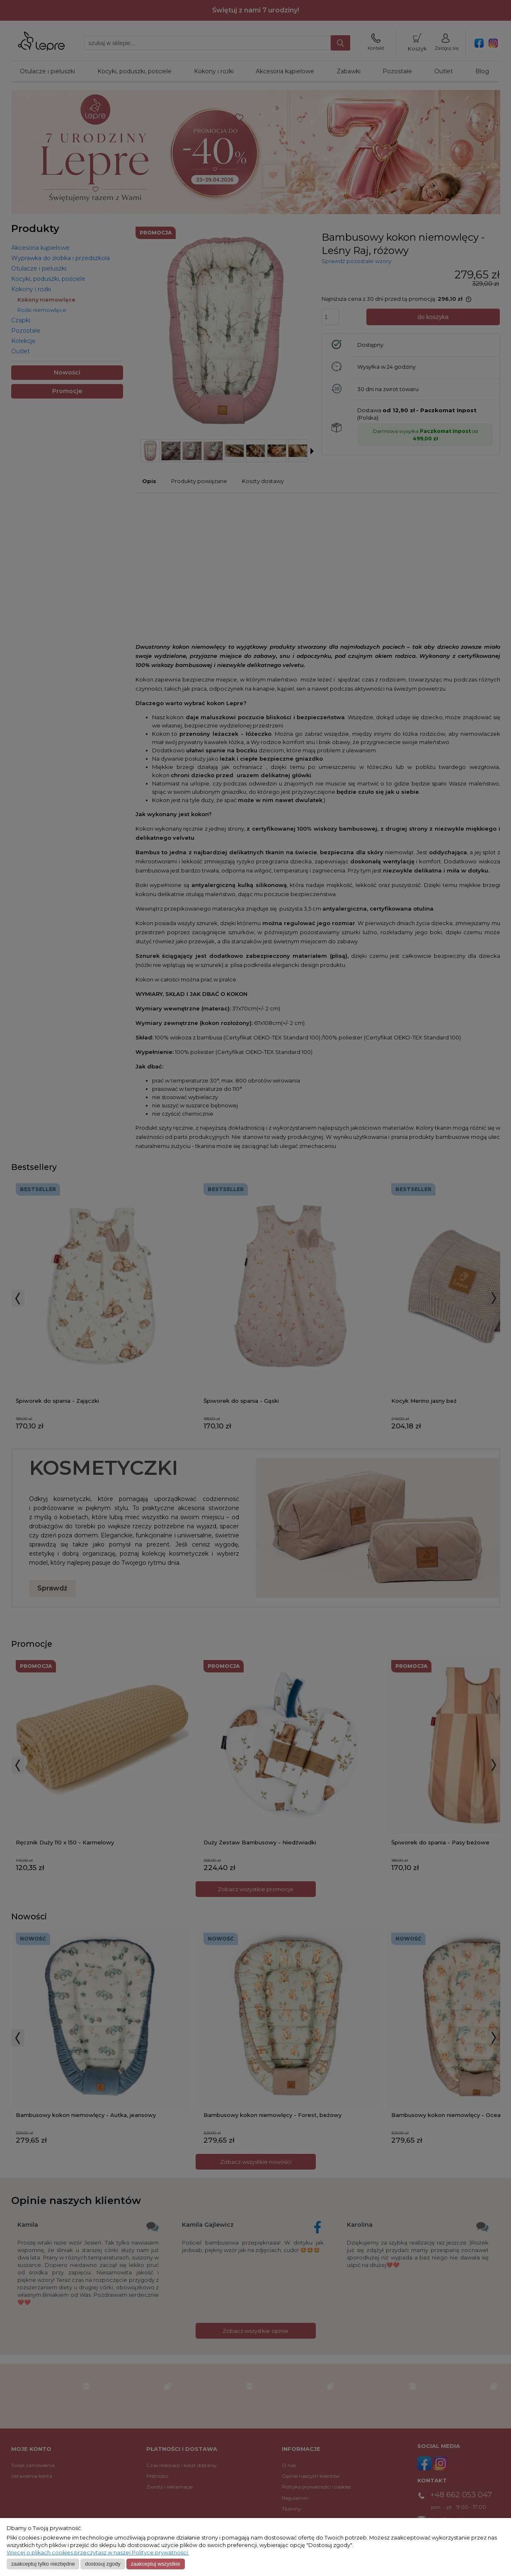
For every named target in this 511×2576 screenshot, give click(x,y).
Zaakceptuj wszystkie (155, 2564)
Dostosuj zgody (102, 2564)
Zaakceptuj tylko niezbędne (43, 2564)
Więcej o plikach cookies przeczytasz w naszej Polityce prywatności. (98, 2552)
